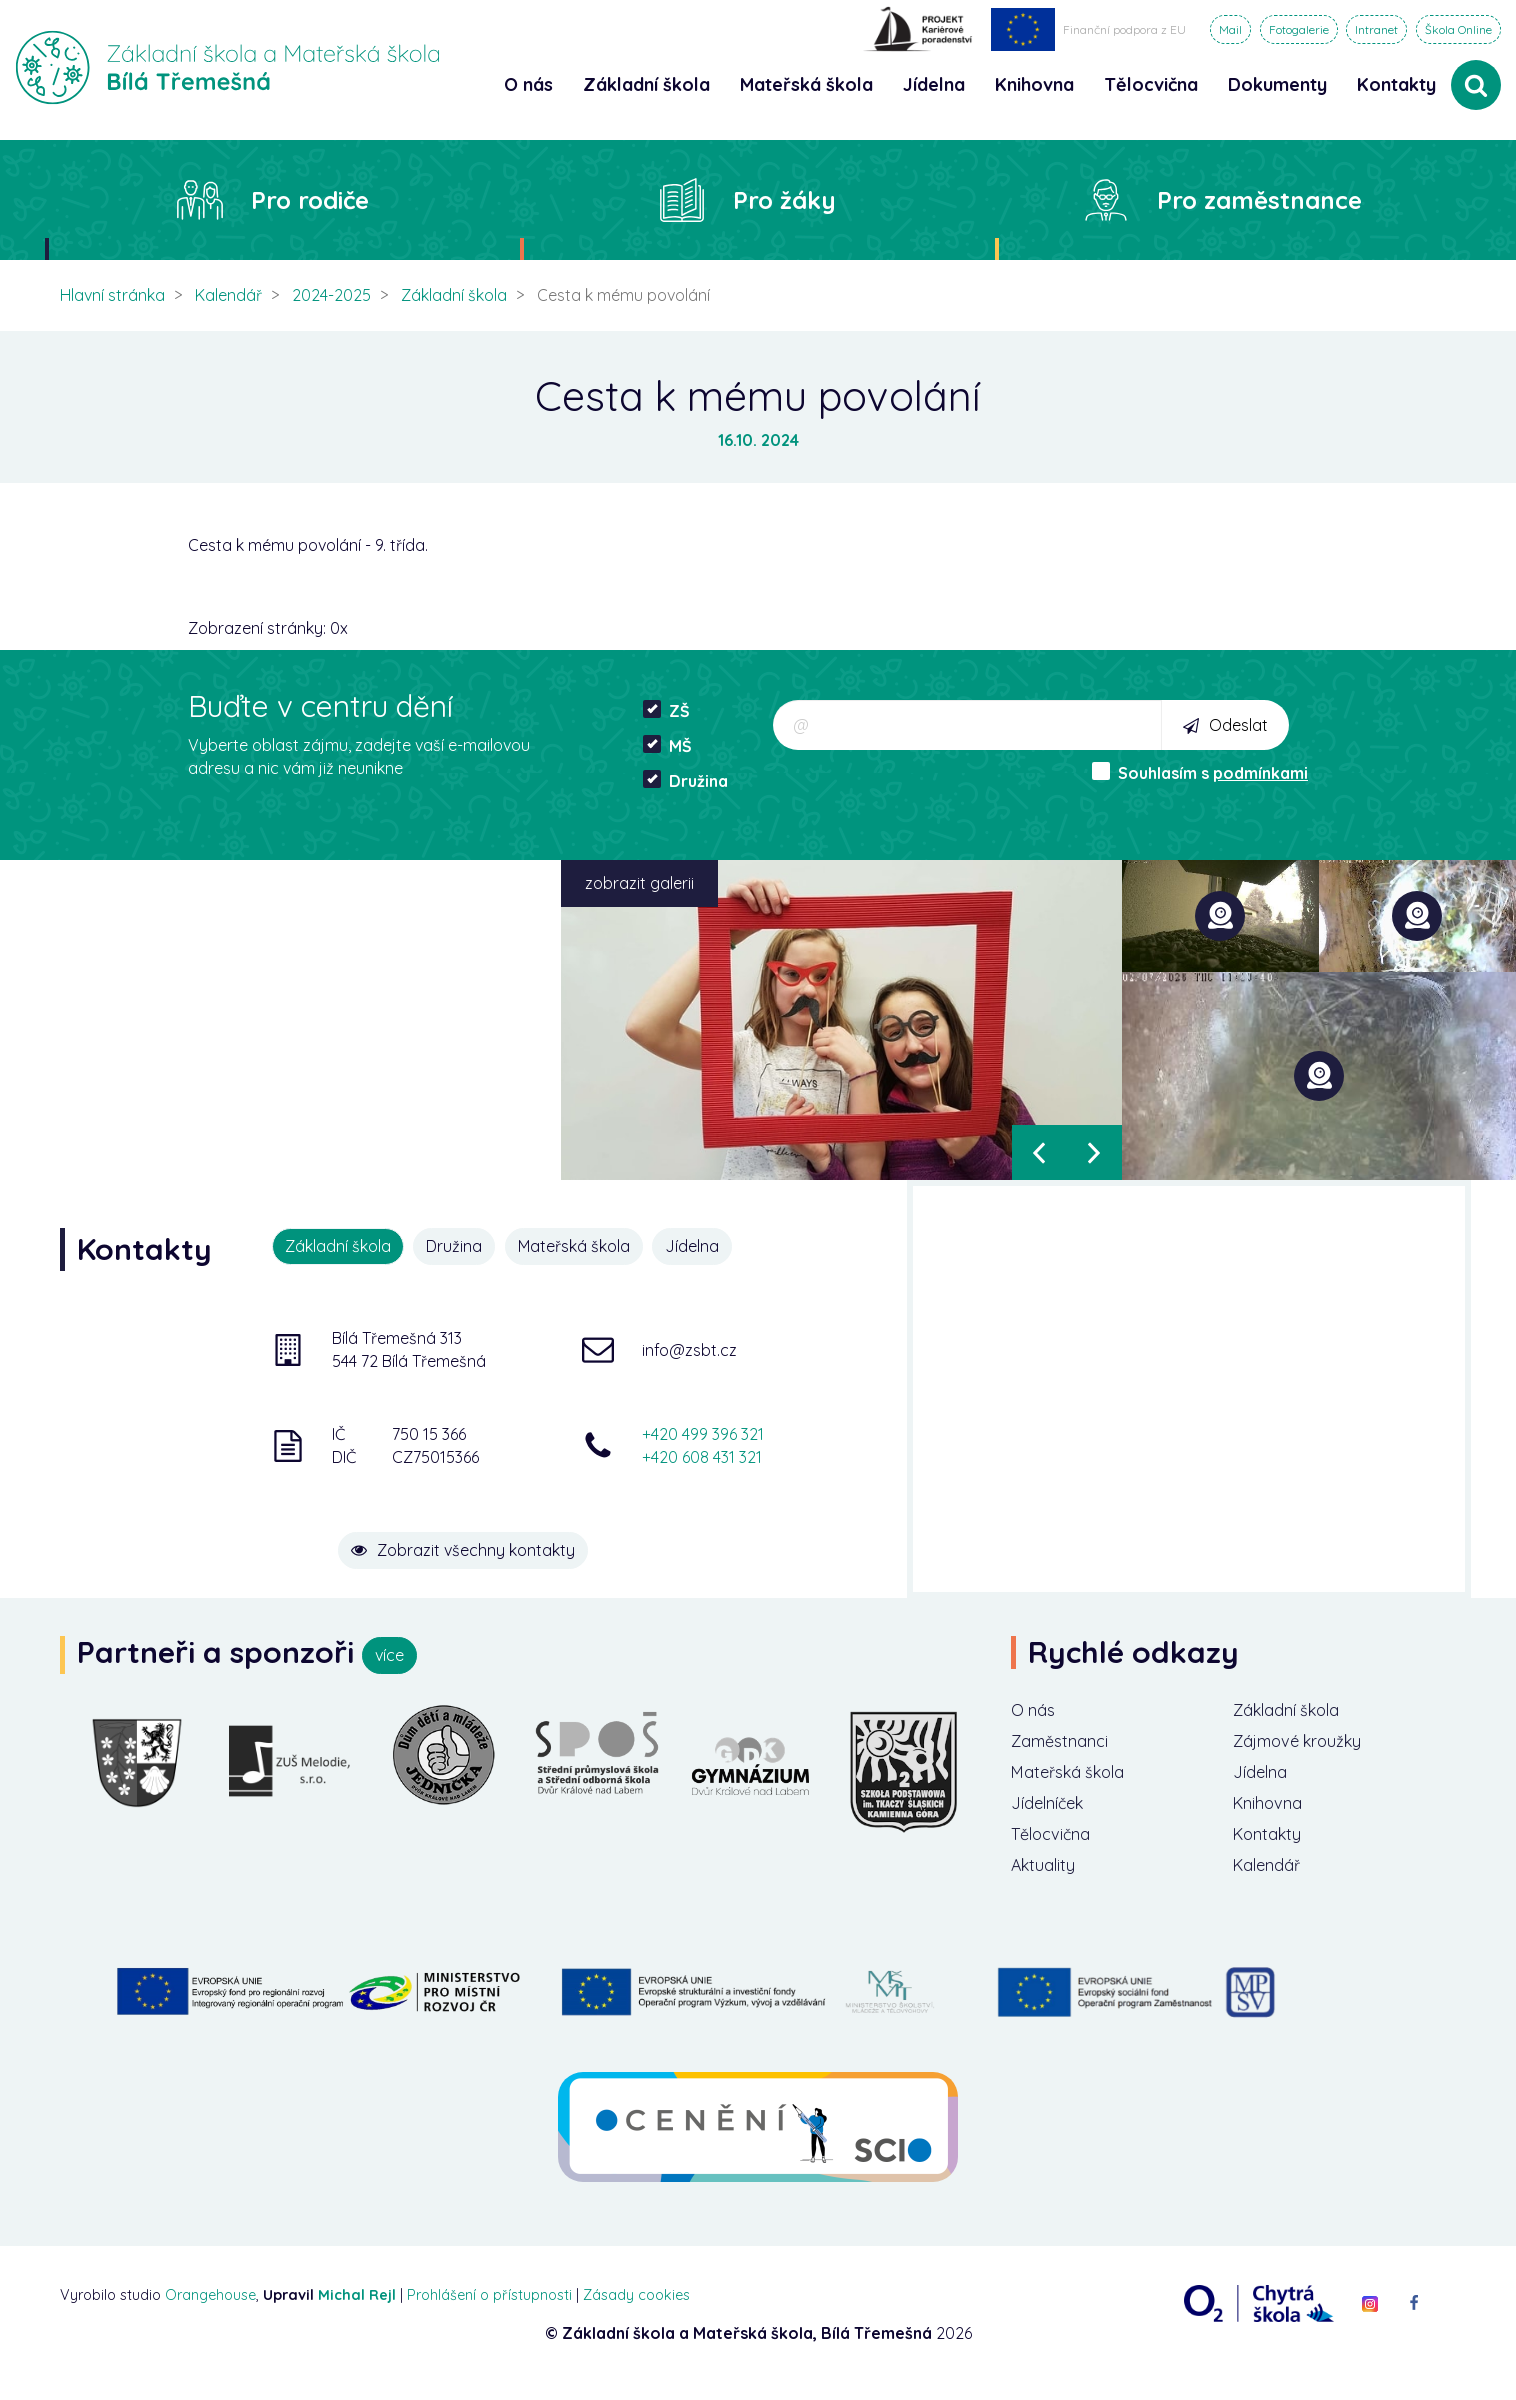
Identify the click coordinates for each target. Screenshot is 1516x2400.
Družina (685, 780)
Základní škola (454, 295)
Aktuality (1047, 1879)
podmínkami (1260, 773)
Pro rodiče (310, 200)
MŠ (667, 745)
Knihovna (1272, 1812)
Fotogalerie (1299, 29)
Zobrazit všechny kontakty (521, 1534)
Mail (1230, 29)
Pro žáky (784, 200)
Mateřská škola (583, 1246)
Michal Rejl (357, 2311)
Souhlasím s (1200, 772)
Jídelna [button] (934, 84)
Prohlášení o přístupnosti (489, 2311)
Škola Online (1458, 29)
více (389, 1655)
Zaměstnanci (1066, 1744)
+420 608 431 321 (702, 1454)
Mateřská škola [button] (806, 84)
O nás (1035, 1711)
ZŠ (666, 710)
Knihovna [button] (1034, 84)
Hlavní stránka (112, 295)
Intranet (1376, 29)
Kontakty (1396, 84)
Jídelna (706, 1246)
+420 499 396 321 (703, 1431)
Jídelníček (1053, 1812)
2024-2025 (331, 295)
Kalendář (228, 295)
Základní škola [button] (646, 84)
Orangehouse (210, 2311)
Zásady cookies (636, 2311)
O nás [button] (528, 84)
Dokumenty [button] (1277, 84)
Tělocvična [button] (1151, 84)
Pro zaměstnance (1259, 200)
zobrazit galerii (639, 883)
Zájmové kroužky (1307, 1744)
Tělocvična (1056, 1846)
